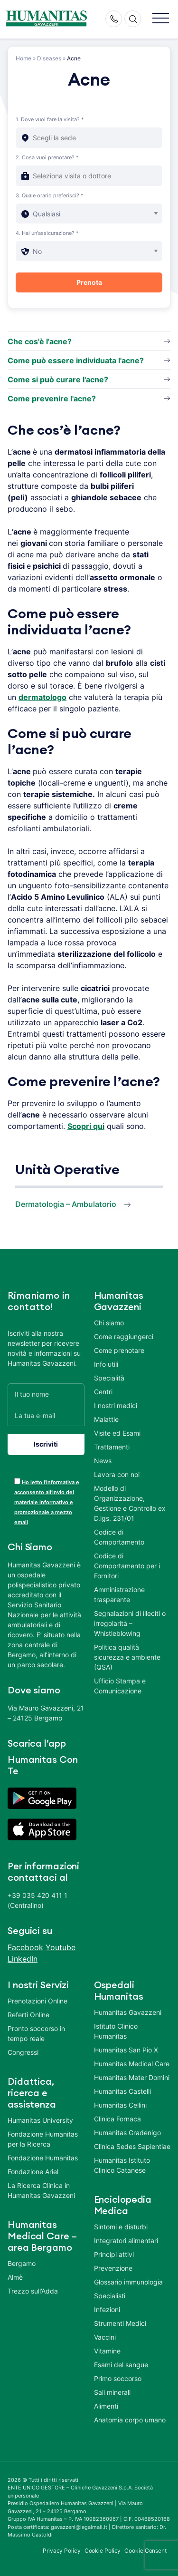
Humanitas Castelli (122, 2091)
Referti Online (28, 2015)
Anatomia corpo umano (130, 2420)
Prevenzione (113, 2268)
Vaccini (105, 2337)
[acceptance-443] (17, 1481)
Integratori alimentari (126, 2240)
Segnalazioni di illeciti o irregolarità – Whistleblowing (130, 1623)
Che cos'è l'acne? (40, 341)
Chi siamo (109, 1323)
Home (23, 58)
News (103, 1461)
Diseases (49, 58)
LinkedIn (22, 1959)
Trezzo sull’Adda (33, 2291)
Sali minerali (112, 2392)
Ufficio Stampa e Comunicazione (120, 1686)
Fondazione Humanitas (43, 2158)
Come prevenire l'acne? (52, 398)
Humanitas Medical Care (131, 2064)
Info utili (106, 1364)
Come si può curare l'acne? (58, 379)
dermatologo (42, 697)
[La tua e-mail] (46, 1415)
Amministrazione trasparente (119, 1594)
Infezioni (107, 2309)
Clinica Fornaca (117, 2119)
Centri (103, 1392)
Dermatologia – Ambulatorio (65, 1204)
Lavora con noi (117, 1474)
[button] (160, 19)
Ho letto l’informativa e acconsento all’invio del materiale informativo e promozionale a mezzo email (46, 1502)
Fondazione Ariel (33, 2172)
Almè (15, 2277)
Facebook (25, 1947)
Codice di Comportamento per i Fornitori (127, 1566)
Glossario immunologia (128, 2282)
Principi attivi (114, 2254)
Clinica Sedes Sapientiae (132, 2146)
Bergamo (22, 2263)
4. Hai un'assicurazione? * (47, 233)
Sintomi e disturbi (121, 2227)
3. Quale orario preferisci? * (50, 195)
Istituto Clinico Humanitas (116, 2031)
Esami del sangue (121, 2365)
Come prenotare (119, 1350)
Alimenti (106, 2406)
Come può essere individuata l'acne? (76, 360)
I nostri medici (115, 1405)
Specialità (109, 1378)
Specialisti (109, 2296)
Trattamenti (112, 1447)
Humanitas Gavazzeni (127, 2012)
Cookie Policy (102, 2550)
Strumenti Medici (120, 2323)
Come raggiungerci (123, 1336)
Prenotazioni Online (37, 2001)
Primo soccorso (117, 2378)
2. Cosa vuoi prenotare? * (47, 157)
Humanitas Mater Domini (131, 2077)
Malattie (106, 1419)
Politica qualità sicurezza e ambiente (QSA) (127, 1657)
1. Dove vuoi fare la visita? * (50, 119)
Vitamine (107, 2351)
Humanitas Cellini (120, 2105)
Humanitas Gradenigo (127, 2133)
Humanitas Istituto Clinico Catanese (122, 2165)
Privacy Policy (62, 2550)
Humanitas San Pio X (126, 2050)
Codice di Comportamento (119, 1537)
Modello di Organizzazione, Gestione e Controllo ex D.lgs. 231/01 (130, 1503)
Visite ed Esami (117, 1433)
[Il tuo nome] (46, 1394)
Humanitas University (40, 2120)
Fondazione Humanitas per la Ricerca (43, 2139)
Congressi (23, 2052)
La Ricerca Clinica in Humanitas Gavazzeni (41, 2190)
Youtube (60, 1947)
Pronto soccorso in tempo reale (36, 2033)
